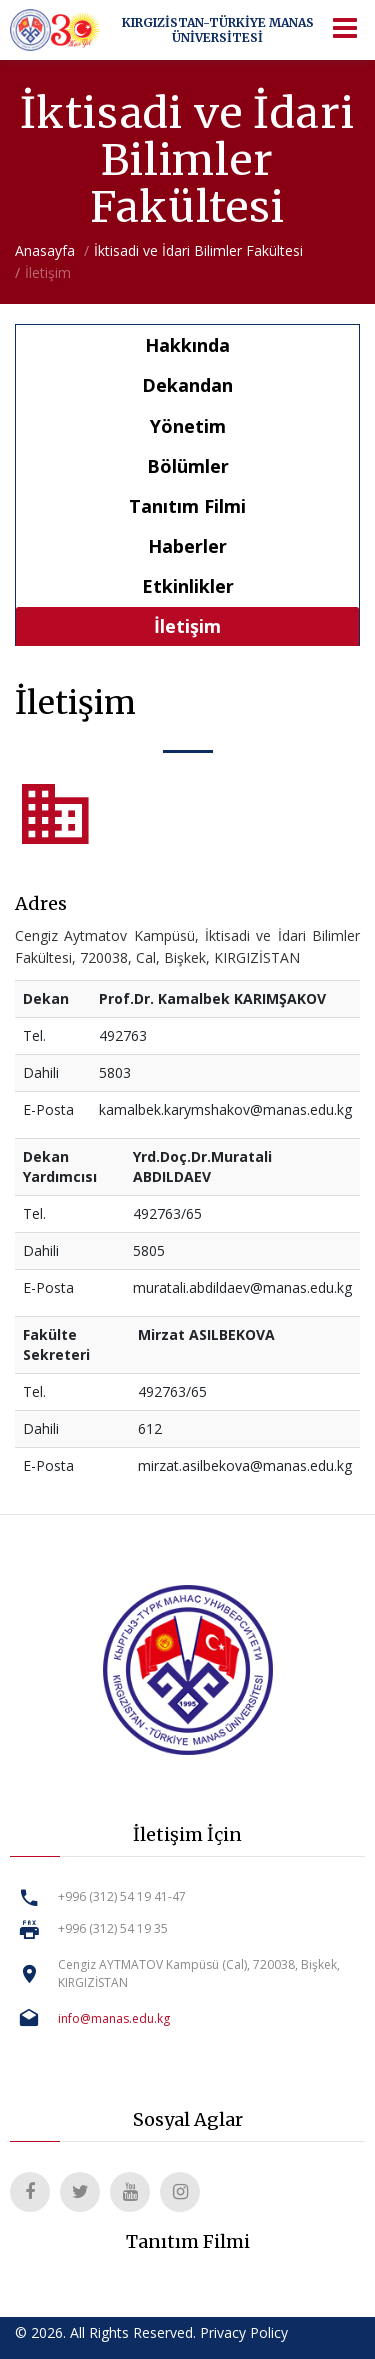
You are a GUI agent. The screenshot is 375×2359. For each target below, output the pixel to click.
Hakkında (187, 345)
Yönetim (188, 426)
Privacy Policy (244, 2332)
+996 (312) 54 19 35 (113, 1928)
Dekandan (187, 385)
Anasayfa (45, 250)
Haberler (187, 546)
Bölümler (188, 466)
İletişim (187, 626)
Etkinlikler (188, 586)
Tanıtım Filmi (187, 506)
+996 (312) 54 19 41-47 (122, 1896)
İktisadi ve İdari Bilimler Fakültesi (198, 250)
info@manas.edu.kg (114, 2018)
